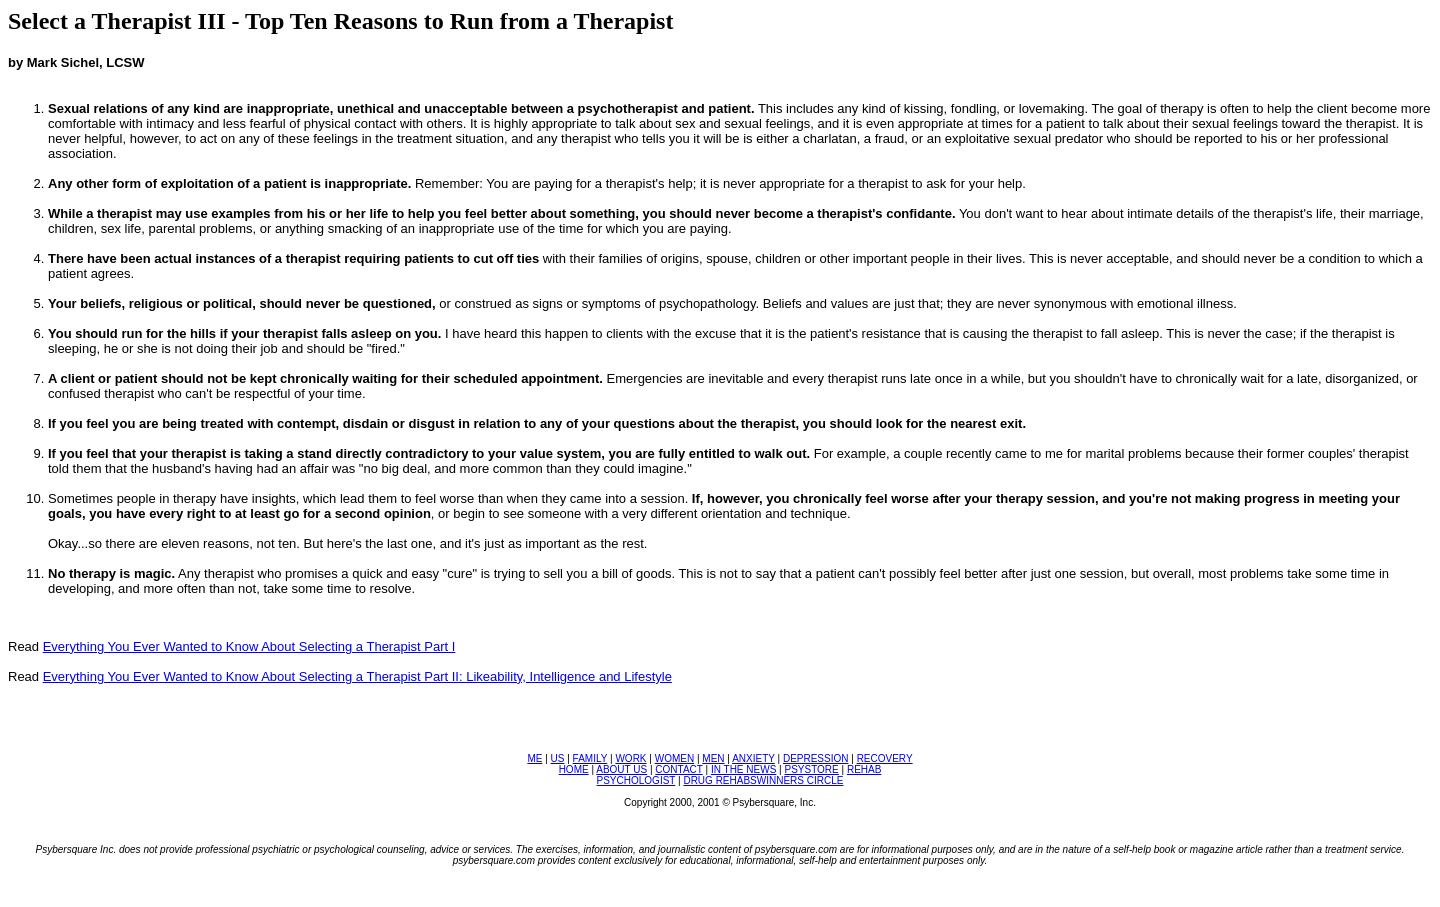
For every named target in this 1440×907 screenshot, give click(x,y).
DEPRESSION (816, 758)
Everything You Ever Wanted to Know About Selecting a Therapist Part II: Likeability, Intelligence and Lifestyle (357, 676)
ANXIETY (753, 758)
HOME (574, 769)
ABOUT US (621, 769)
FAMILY (590, 758)
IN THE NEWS (743, 769)
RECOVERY (885, 758)
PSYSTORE (811, 769)
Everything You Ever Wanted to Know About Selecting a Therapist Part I (249, 646)
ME (534, 758)
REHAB (864, 769)
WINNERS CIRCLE (800, 780)
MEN (713, 758)
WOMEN (674, 758)
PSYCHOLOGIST (636, 780)
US (558, 758)
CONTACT (678, 769)
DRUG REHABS (719, 780)
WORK (630, 758)
